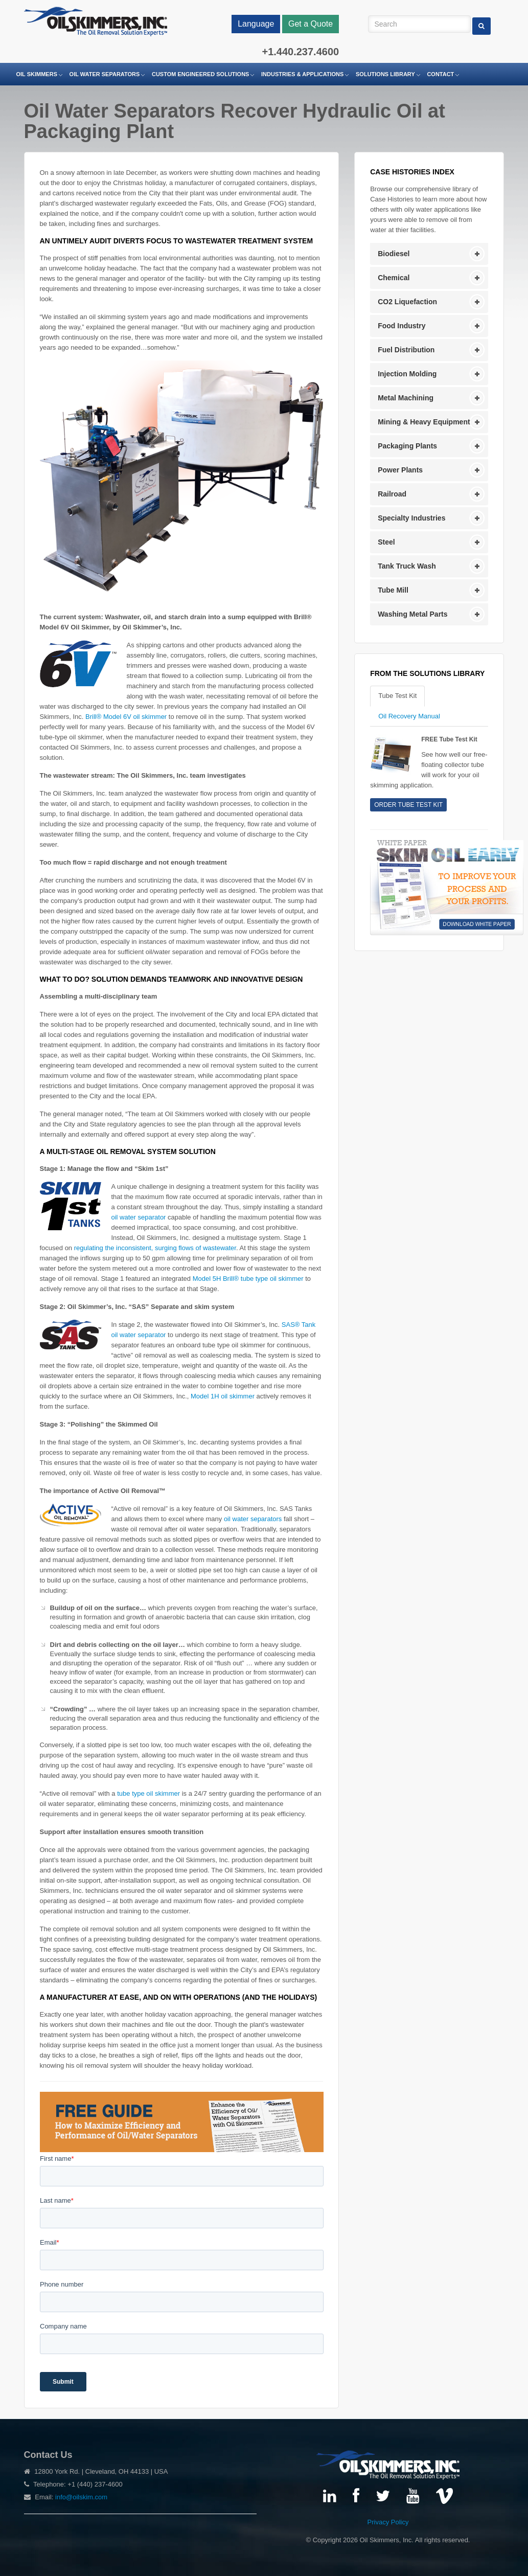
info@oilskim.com (81, 2497)
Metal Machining (405, 398)
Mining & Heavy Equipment (424, 422)
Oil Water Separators (105, 74)
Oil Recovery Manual (409, 716)
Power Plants (400, 470)
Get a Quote (310, 23)
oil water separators (253, 1519)
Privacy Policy (388, 2522)
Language (256, 23)
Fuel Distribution (406, 350)
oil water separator (138, 1217)
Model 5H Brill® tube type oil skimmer (248, 1278)
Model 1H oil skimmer (223, 1396)
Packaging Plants (407, 446)
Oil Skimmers (36, 74)
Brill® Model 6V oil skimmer (126, 716)
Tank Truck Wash (407, 566)
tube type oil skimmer (148, 1793)
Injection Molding (407, 374)
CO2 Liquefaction (407, 302)
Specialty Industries (411, 518)
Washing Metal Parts (412, 614)
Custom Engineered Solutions (200, 74)
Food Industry (401, 326)
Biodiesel (393, 254)
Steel (386, 542)
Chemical (393, 278)
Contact (440, 74)
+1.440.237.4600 (300, 51)
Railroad (392, 494)
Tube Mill (393, 590)
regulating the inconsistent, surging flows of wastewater (155, 1248)
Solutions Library (385, 74)
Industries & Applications (302, 74)
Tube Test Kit (397, 695)
